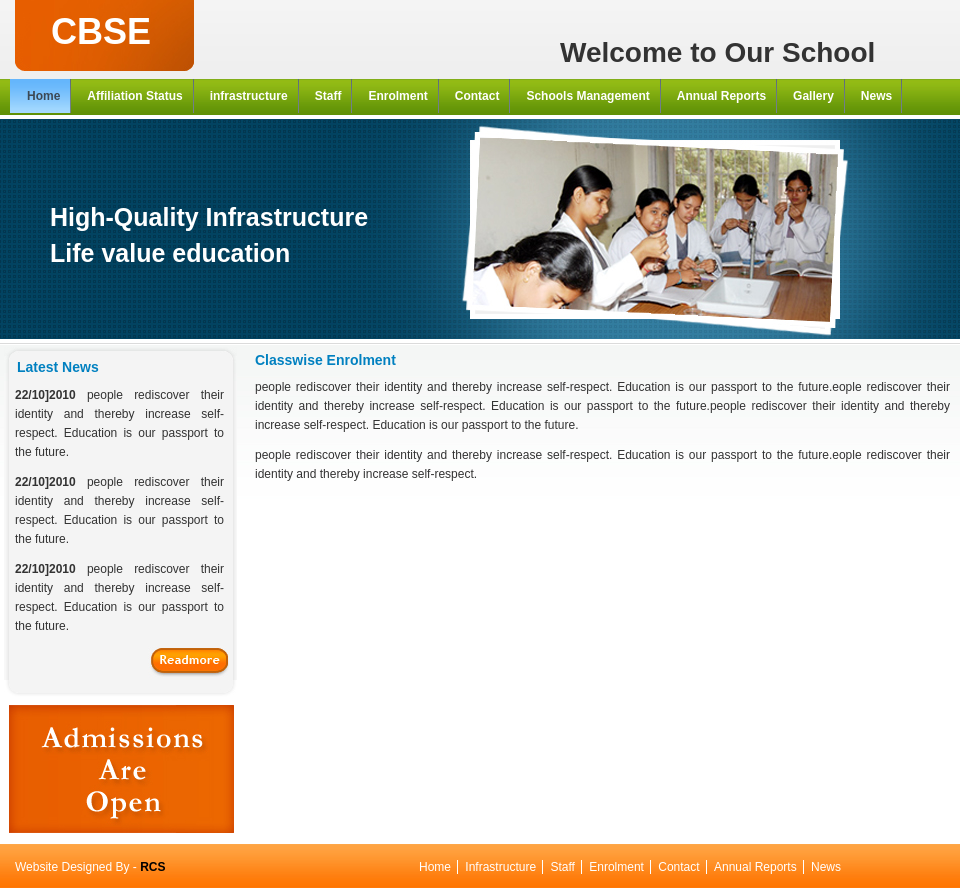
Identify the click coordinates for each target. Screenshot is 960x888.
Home (435, 867)
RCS (152, 867)
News (826, 867)
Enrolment (616, 867)
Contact (678, 867)
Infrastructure (500, 867)
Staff (562, 867)
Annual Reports (755, 867)
